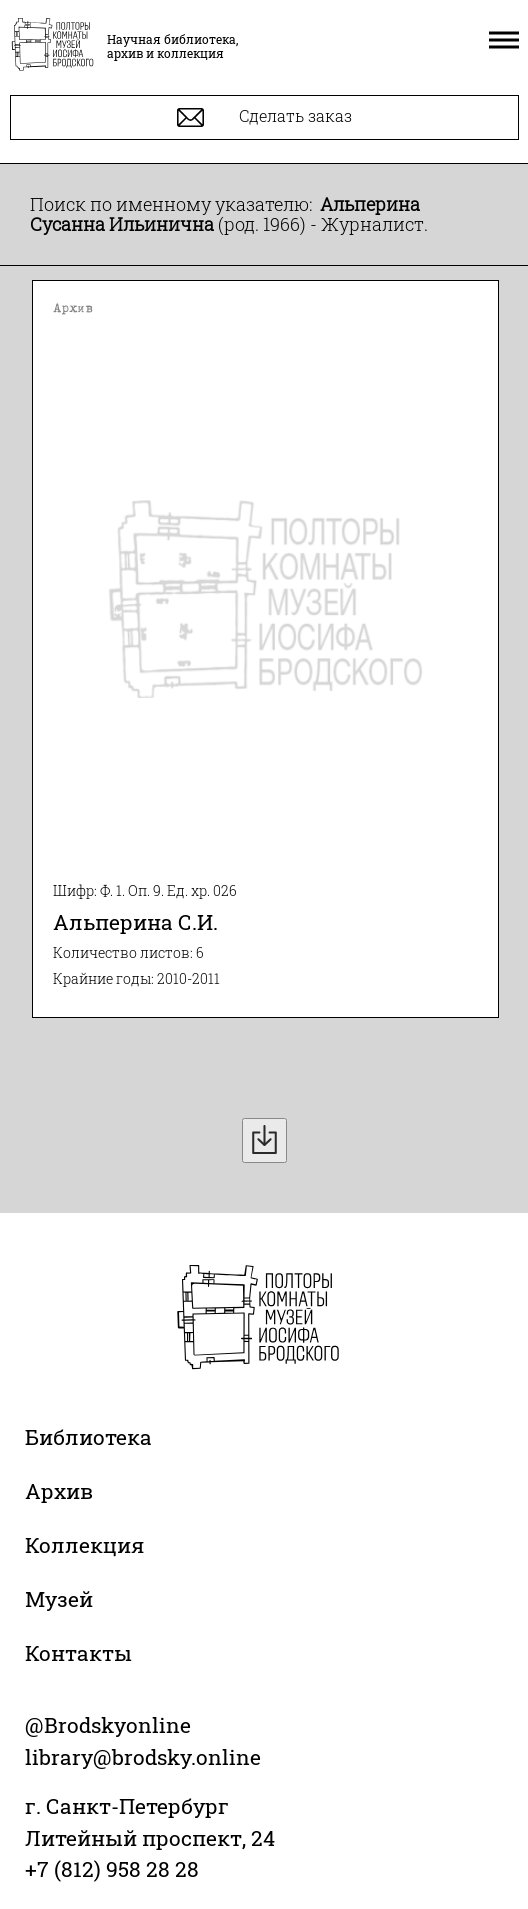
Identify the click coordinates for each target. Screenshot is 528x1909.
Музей (59, 1599)
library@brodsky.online (143, 1757)
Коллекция (84, 1545)
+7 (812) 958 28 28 (112, 1869)
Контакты (78, 1653)
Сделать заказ (264, 117)
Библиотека (88, 1437)
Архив (59, 1491)
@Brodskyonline (108, 1725)
